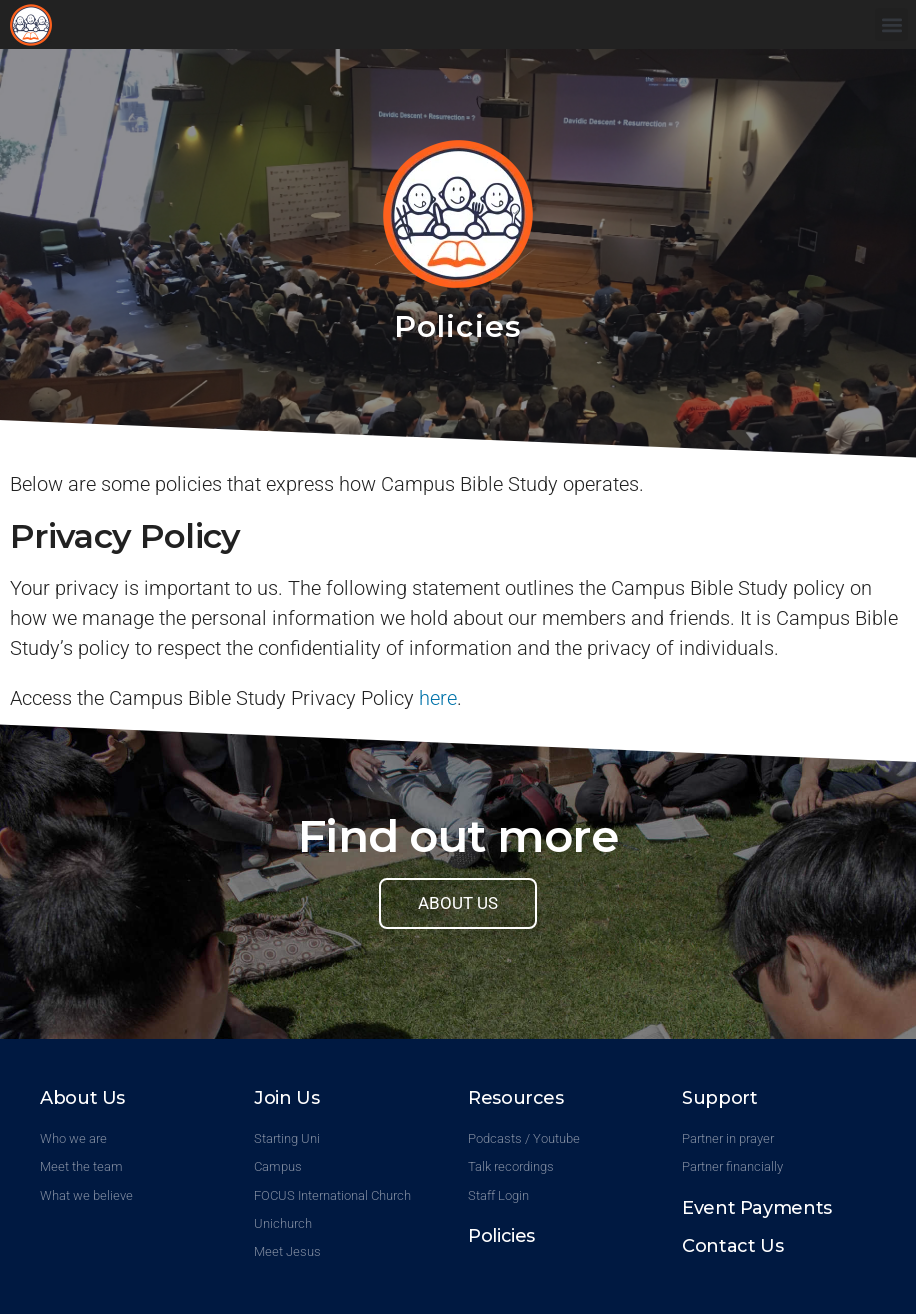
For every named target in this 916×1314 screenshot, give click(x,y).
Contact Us (732, 1246)
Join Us (286, 1098)
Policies (501, 1236)
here (438, 698)
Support (719, 1098)
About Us (82, 1098)
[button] (891, 24)
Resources (516, 1098)
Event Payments (757, 1208)
